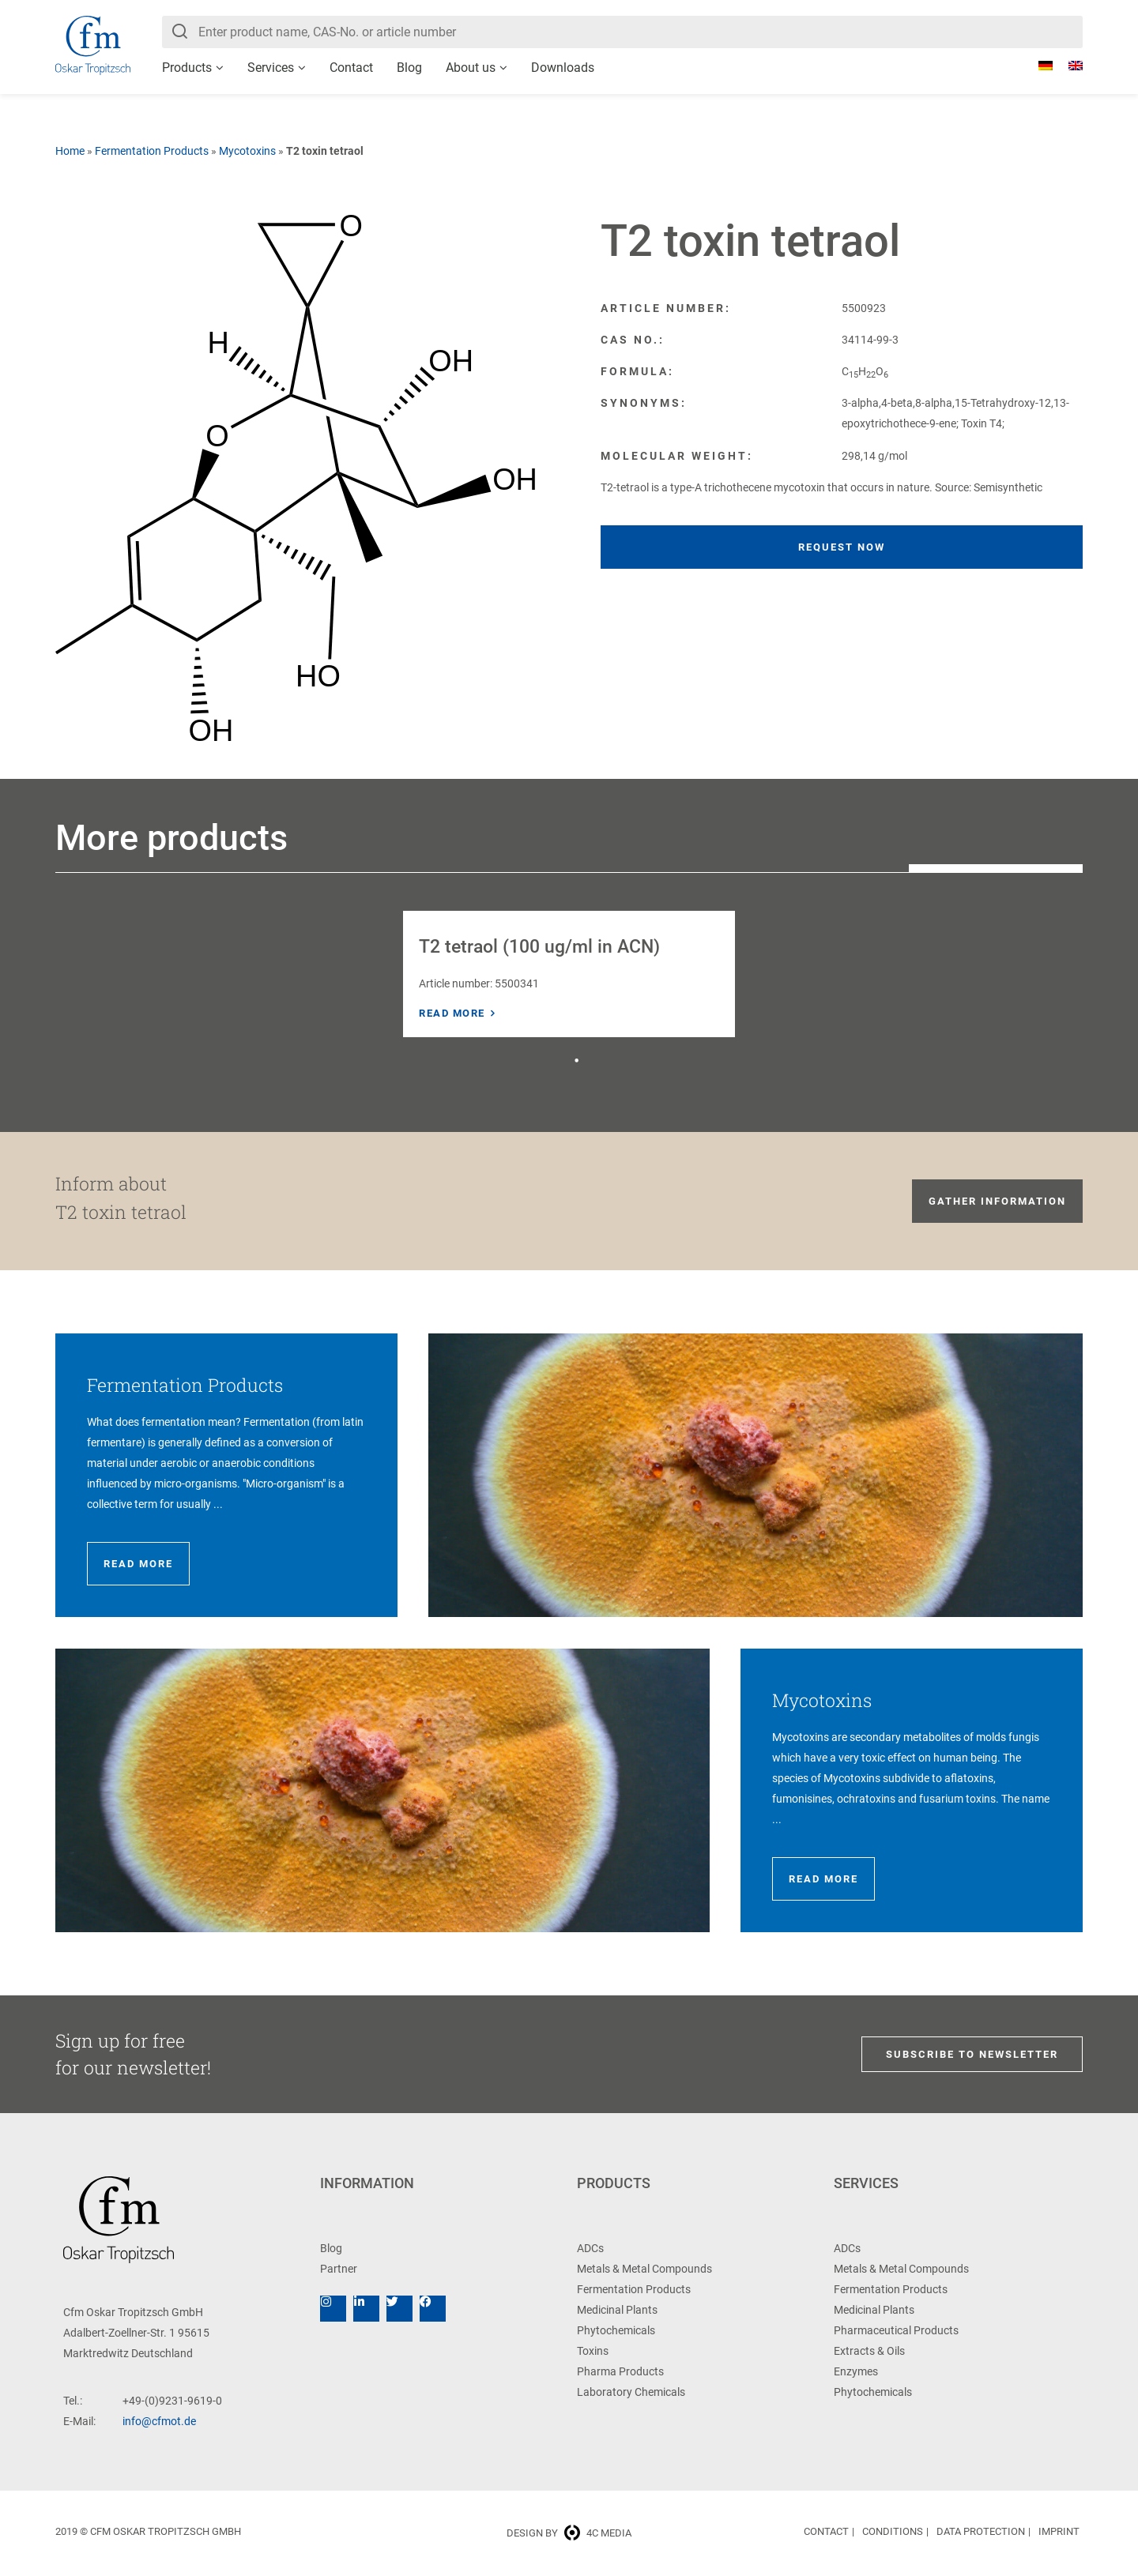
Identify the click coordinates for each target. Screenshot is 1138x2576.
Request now (841, 547)
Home (70, 151)
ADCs (590, 2248)
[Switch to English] (1068, 65)
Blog (409, 67)
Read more (452, 1013)
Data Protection (980, 2531)
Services (270, 67)
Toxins (593, 2351)
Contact (351, 67)
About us (471, 67)
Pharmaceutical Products (896, 2330)
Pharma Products (620, 2371)
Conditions (892, 2531)
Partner (338, 2268)
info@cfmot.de (159, 2421)
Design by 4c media (569, 2533)
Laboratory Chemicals (631, 2392)
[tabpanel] (569, 974)
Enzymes (856, 2371)
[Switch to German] (1038, 65)
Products (187, 67)
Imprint (1059, 2531)
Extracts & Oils (869, 2351)
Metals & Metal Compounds (644, 2268)
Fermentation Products (152, 151)
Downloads (562, 67)
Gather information (997, 1201)
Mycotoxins (247, 151)
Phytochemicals (616, 2330)
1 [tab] (577, 1061)
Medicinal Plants (617, 2309)
